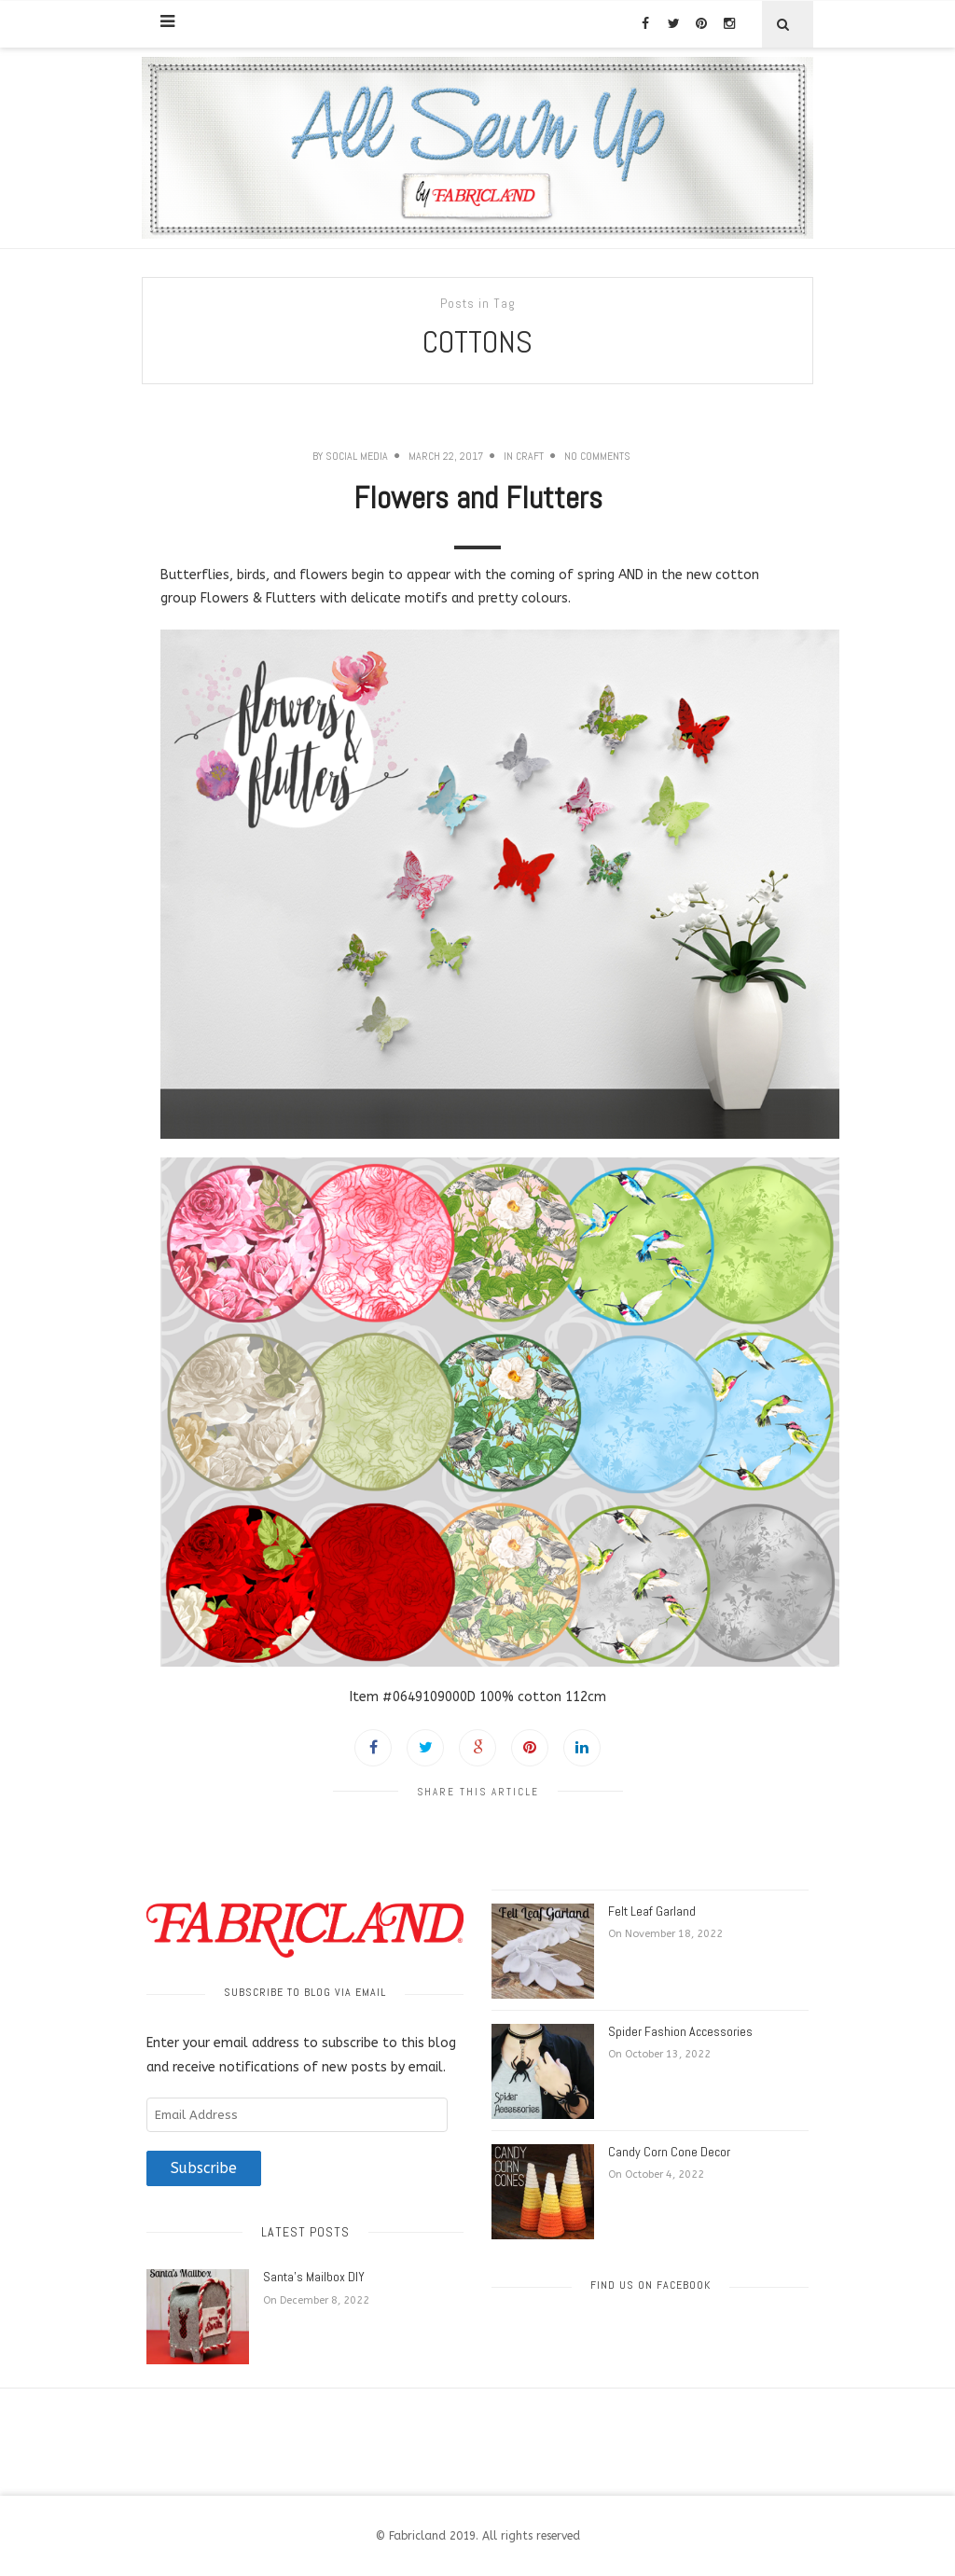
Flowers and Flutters (477, 498)
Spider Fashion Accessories (680, 2031)
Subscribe (204, 2168)
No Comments (597, 456)
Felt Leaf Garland (652, 1911)
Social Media (356, 456)
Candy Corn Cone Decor (669, 2151)
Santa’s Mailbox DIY (314, 2276)
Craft (530, 456)
